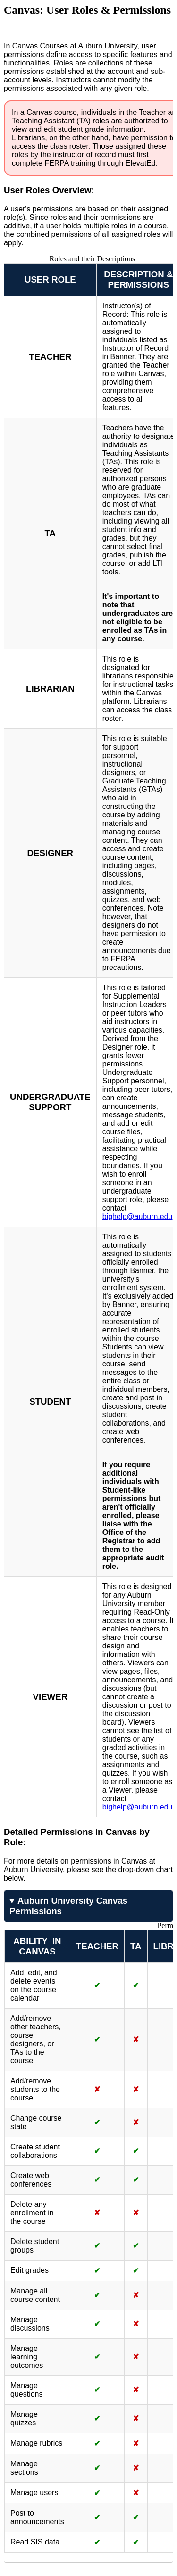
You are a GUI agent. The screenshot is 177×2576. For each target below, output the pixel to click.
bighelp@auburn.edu (137, 1216)
